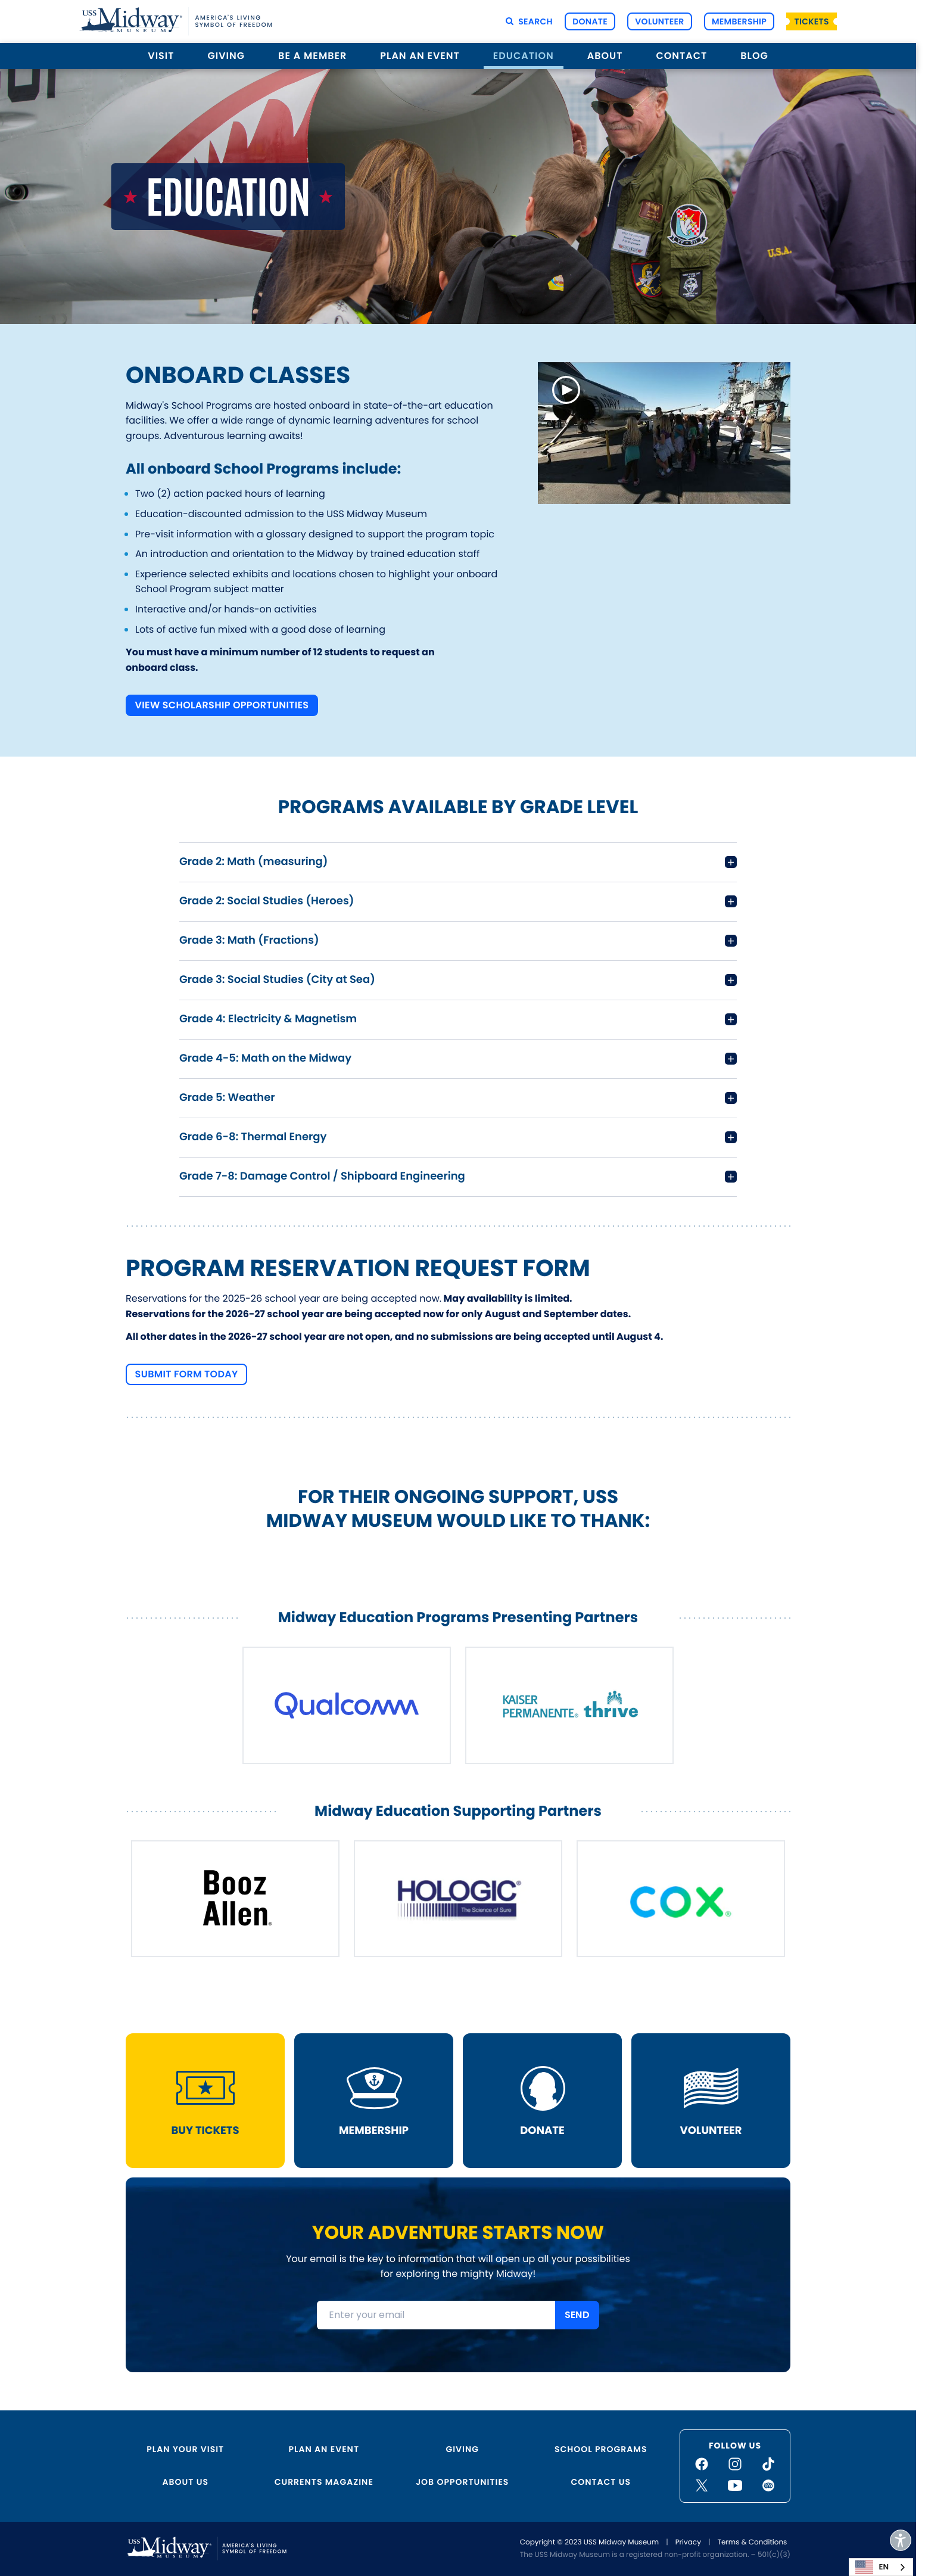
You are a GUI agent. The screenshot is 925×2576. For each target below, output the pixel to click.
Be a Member (312, 56)
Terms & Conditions (752, 2542)
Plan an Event (420, 56)
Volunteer (659, 21)
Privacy (688, 2542)
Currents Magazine (324, 2482)
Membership (739, 21)
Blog (754, 56)
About (605, 56)
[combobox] (881, 2567)
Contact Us (601, 2482)
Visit (161, 56)
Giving (226, 56)
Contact (681, 56)
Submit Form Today (186, 1373)
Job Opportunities (462, 2482)
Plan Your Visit (185, 2449)
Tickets (812, 21)
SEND (577, 2315)
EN (872, 2567)
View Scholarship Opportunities (222, 705)
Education (523, 56)
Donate (590, 21)
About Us (185, 2482)
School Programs (601, 2449)
